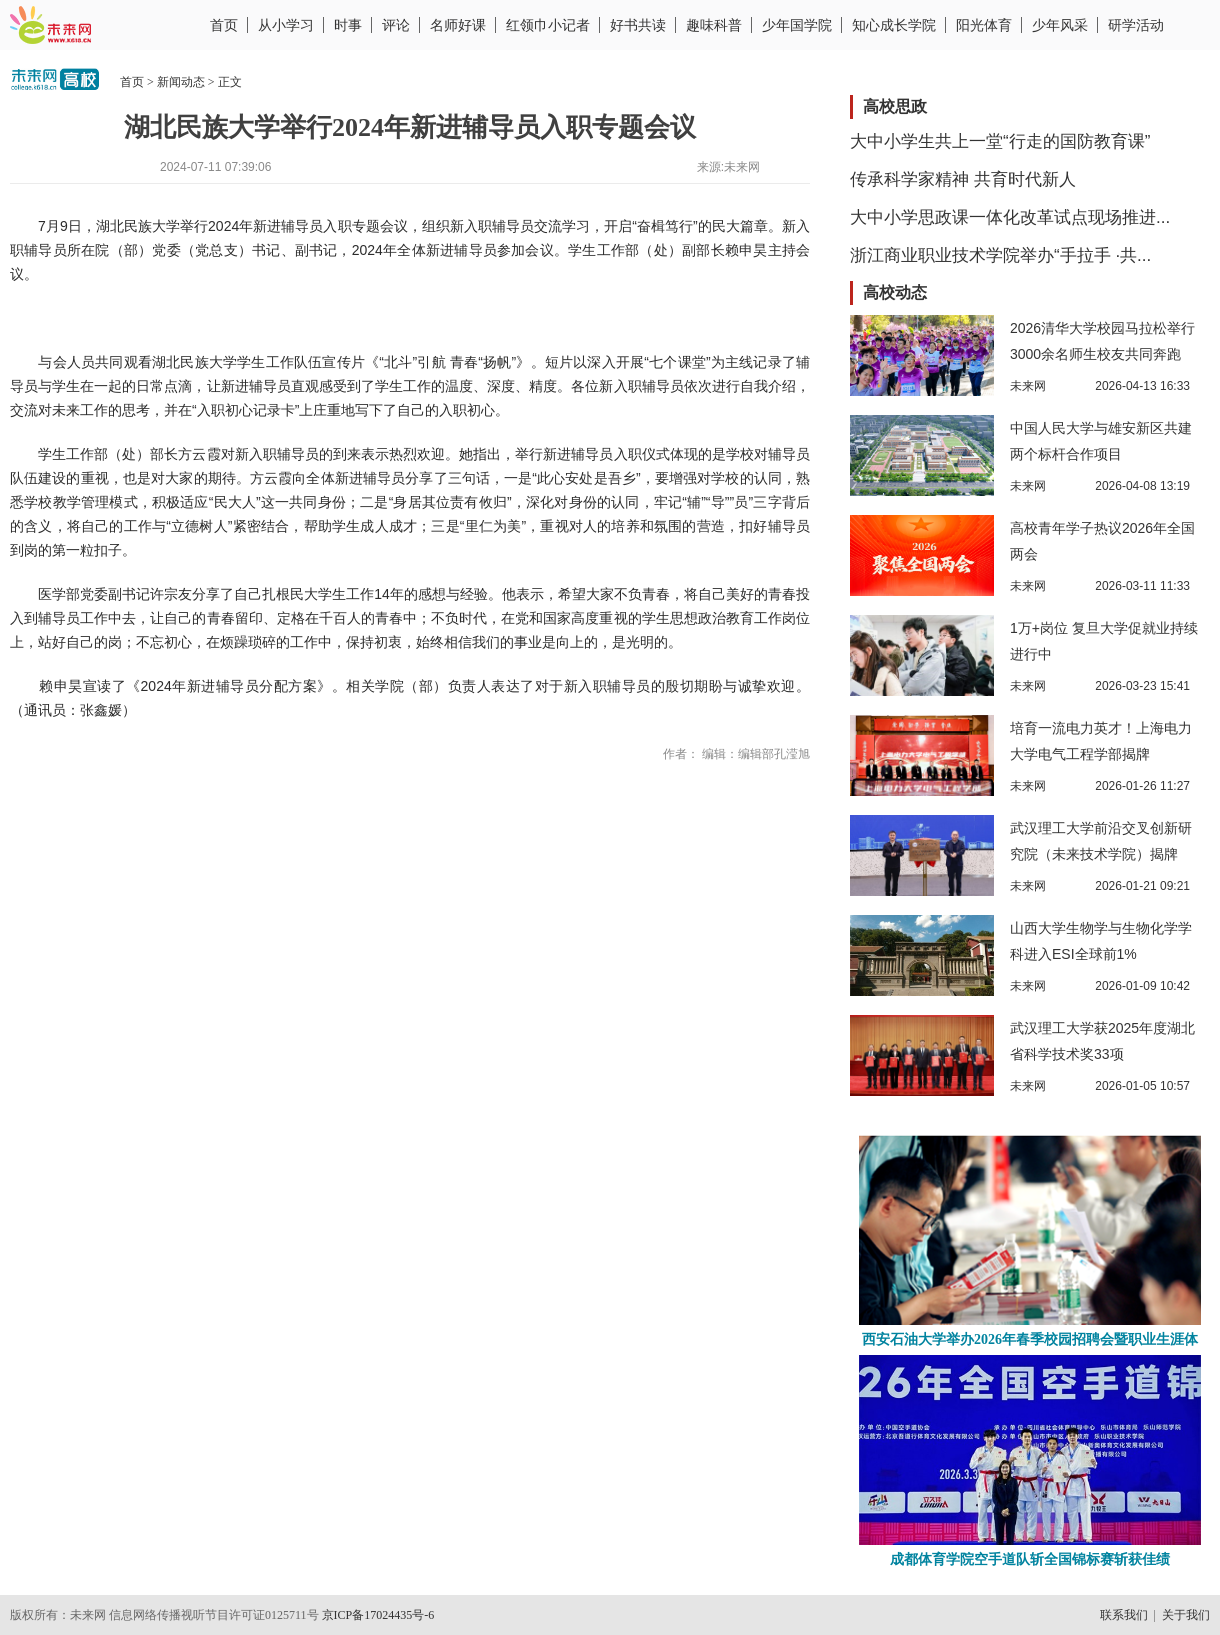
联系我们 (1124, 1615)
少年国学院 (797, 25)
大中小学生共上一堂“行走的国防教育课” (1000, 141)
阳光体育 (984, 25)
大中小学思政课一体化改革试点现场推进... (1010, 217)
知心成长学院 (894, 25)
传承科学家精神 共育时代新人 (963, 179)
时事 (348, 25)
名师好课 (458, 25)
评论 (396, 25)
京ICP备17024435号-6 (378, 1615)
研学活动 (1136, 25)
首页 (224, 25)
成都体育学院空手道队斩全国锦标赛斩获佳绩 (1030, 1559)
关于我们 (1186, 1615)
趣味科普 (714, 25)
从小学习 (286, 25)
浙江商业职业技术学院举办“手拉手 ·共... (1000, 255)
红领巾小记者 (548, 25)
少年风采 (1060, 25)
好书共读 (638, 25)
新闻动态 (181, 82)
